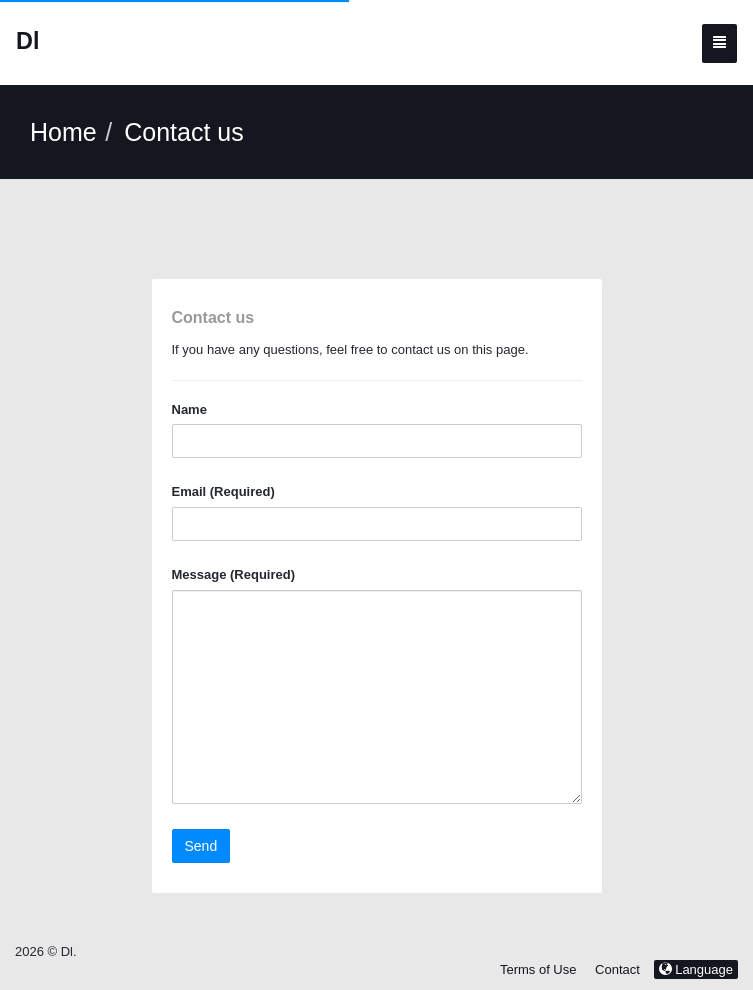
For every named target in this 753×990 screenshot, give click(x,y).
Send (201, 846)
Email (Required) (223, 491)
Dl (27, 41)
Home (63, 132)
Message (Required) (234, 574)
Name (189, 409)
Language (696, 969)
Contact (617, 969)
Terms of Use (538, 969)
